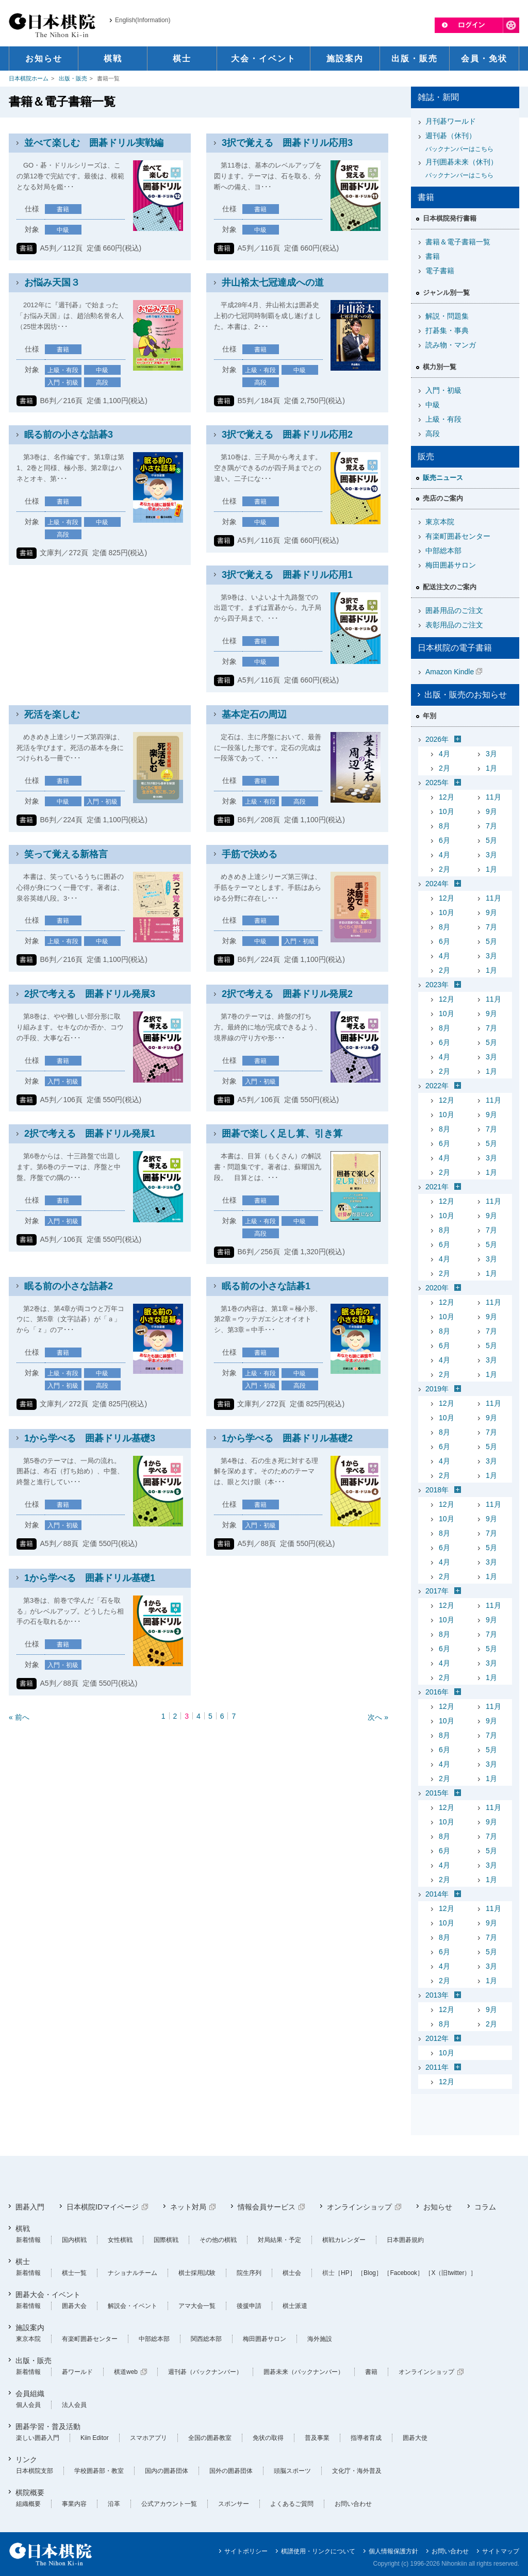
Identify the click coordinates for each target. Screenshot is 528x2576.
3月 (491, 754)
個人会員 (28, 2404)
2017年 (437, 1591)
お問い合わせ (353, 2503)
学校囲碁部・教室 (99, 2470)
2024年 (437, 883)
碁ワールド (77, 2371)
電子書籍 (439, 271)
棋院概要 (29, 2492)
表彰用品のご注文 (454, 625)
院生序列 (249, 2272)
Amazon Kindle (449, 672)
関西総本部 (206, 2338)
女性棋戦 (120, 2239)
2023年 (437, 984)
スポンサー (233, 2503)
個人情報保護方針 (393, 2551)
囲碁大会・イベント (47, 2294)
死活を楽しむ (52, 714)
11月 (493, 797)
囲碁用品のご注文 (454, 610)
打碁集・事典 (447, 330)
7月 (491, 826)
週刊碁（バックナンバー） (205, 2371)
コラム (485, 2207)
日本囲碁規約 (405, 2239)
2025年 (437, 782)
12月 (446, 797)
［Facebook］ (403, 2272)
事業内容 (74, 2503)
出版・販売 (73, 78)
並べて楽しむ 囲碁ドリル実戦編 (93, 143)
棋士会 (292, 2272)
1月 (491, 768)
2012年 (437, 2038)
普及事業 (317, 2437)
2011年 (437, 2067)
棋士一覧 (74, 2272)
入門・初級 (443, 390)
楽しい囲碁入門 (37, 2437)
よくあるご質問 (292, 2503)
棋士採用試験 (197, 2272)
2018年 (437, 1490)
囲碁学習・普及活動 (47, 2426)
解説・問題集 (447, 316)
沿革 (114, 2503)
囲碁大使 (415, 2437)
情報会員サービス (266, 2207)
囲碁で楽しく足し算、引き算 (282, 1133)
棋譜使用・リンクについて (318, 2551)
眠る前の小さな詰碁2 (68, 1286)
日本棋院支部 (34, 2470)
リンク (26, 2459)
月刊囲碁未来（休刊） (468, 169)
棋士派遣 (295, 2305)
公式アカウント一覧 (169, 2503)
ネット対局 (188, 2207)
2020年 (437, 1288)
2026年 (437, 739)
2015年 (437, 1793)
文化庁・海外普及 (357, 2470)
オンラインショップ (359, 2207)
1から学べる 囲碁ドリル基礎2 (287, 1438)
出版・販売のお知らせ (465, 694)
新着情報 (28, 2239)
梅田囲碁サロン (450, 565)
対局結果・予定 (279, 2239)
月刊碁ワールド (450, 121)
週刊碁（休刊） (468, 143)
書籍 (432, 256)
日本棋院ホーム (28, 78)
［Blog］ (369, 2272)
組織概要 (28, 2503)
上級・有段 (443, 419)
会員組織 (29, 2393)
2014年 (437, 1894)
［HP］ (345, 2272)
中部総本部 (443, 550)
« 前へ (19, 1717)
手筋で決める (249, 854)
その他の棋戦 (218, 2239)
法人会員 (74, 2404)
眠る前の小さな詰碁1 (266, 1286)
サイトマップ (500, 2551)
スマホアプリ (148, 2437)
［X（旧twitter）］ (450, 2272)
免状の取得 (268, 2437)
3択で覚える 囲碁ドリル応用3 (287, 143)
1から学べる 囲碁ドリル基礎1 (89, 1578)
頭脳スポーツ (292, 2470)
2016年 (437, 1692)
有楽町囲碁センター (457, 536)
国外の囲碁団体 (231, 2470)
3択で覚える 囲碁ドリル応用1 (287, 575)
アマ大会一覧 (197, 2305)
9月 (491, 811)
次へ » (378, 1717)
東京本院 (439, 522)
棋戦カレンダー (344, 2239)
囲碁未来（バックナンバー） (303, 2371)
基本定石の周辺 (254, 714)
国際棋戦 (166, 2239)
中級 (432, 405)
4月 (444, 754)
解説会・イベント (132, 2305)
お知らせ (437, 2207)
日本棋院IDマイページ (103, 2207)
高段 (432, 433)
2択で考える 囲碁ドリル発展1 (89, 1133)
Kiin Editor (94, 2437)
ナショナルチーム (132, 2272)
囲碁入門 (29, 2207)
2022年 (437, 1086)
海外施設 (319, 2338)
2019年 (437, 1389)
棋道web (126, 2371)
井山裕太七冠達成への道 (273, 282)
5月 (491, 840)
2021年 (437, 1187)
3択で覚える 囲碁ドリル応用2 (287, 434)
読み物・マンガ (450, 345)
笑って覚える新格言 (66, 854)
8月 (444, 826)
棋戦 (22, 2228)
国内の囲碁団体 (166, 2470)
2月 (444, 768)
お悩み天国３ (52, 282)
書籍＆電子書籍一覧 (457, 242)
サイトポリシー (246, 2551)
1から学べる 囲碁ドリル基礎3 (89, 1438)
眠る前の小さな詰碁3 (68, 434)
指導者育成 (366, 2437)
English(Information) (142, 20)
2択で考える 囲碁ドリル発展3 (89, 994)
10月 (446, 811)
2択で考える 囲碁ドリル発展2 (287, 994)
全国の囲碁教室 (210, 2437)
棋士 (22, 2261)
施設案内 (29, 2327)
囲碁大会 (74, 2305)
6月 (444, 840)
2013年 (437, 1995)
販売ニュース (443, 477)
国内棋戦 (74, 2239)
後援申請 (249, 2305)
